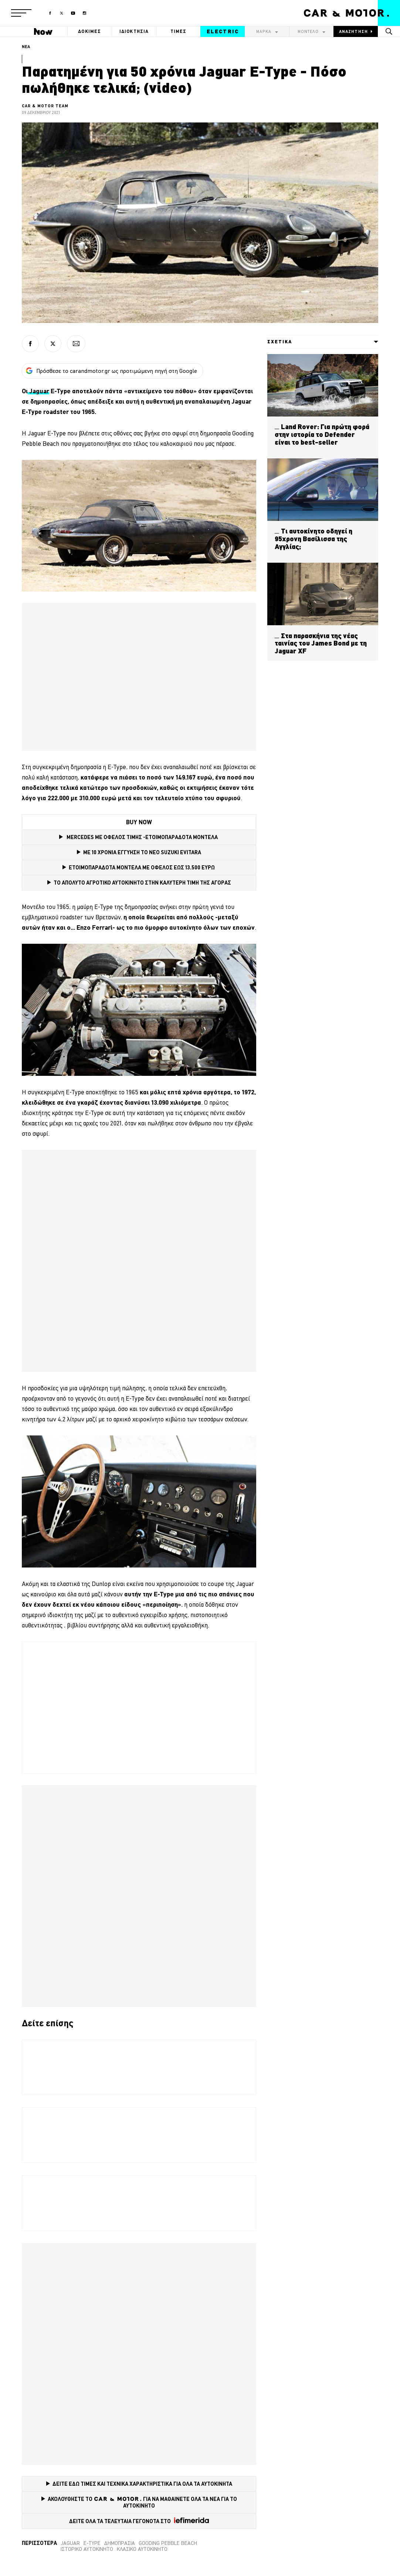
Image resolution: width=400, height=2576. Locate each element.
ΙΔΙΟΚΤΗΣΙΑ (134, 31)
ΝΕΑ (26, 46)
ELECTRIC (223, 31)
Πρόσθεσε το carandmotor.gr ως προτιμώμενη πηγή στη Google (111, 370)
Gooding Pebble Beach (168, 2543)
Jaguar (70, 2543)
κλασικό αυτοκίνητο (142, 2549)
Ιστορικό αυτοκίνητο (87, 2549)
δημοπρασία (119, 2543)
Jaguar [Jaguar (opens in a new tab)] (38, 390)
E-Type (92, 2543)
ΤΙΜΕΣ (178, 31)
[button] (21, 13)
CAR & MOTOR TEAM (45, 106)
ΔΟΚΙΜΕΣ (89, 31)
